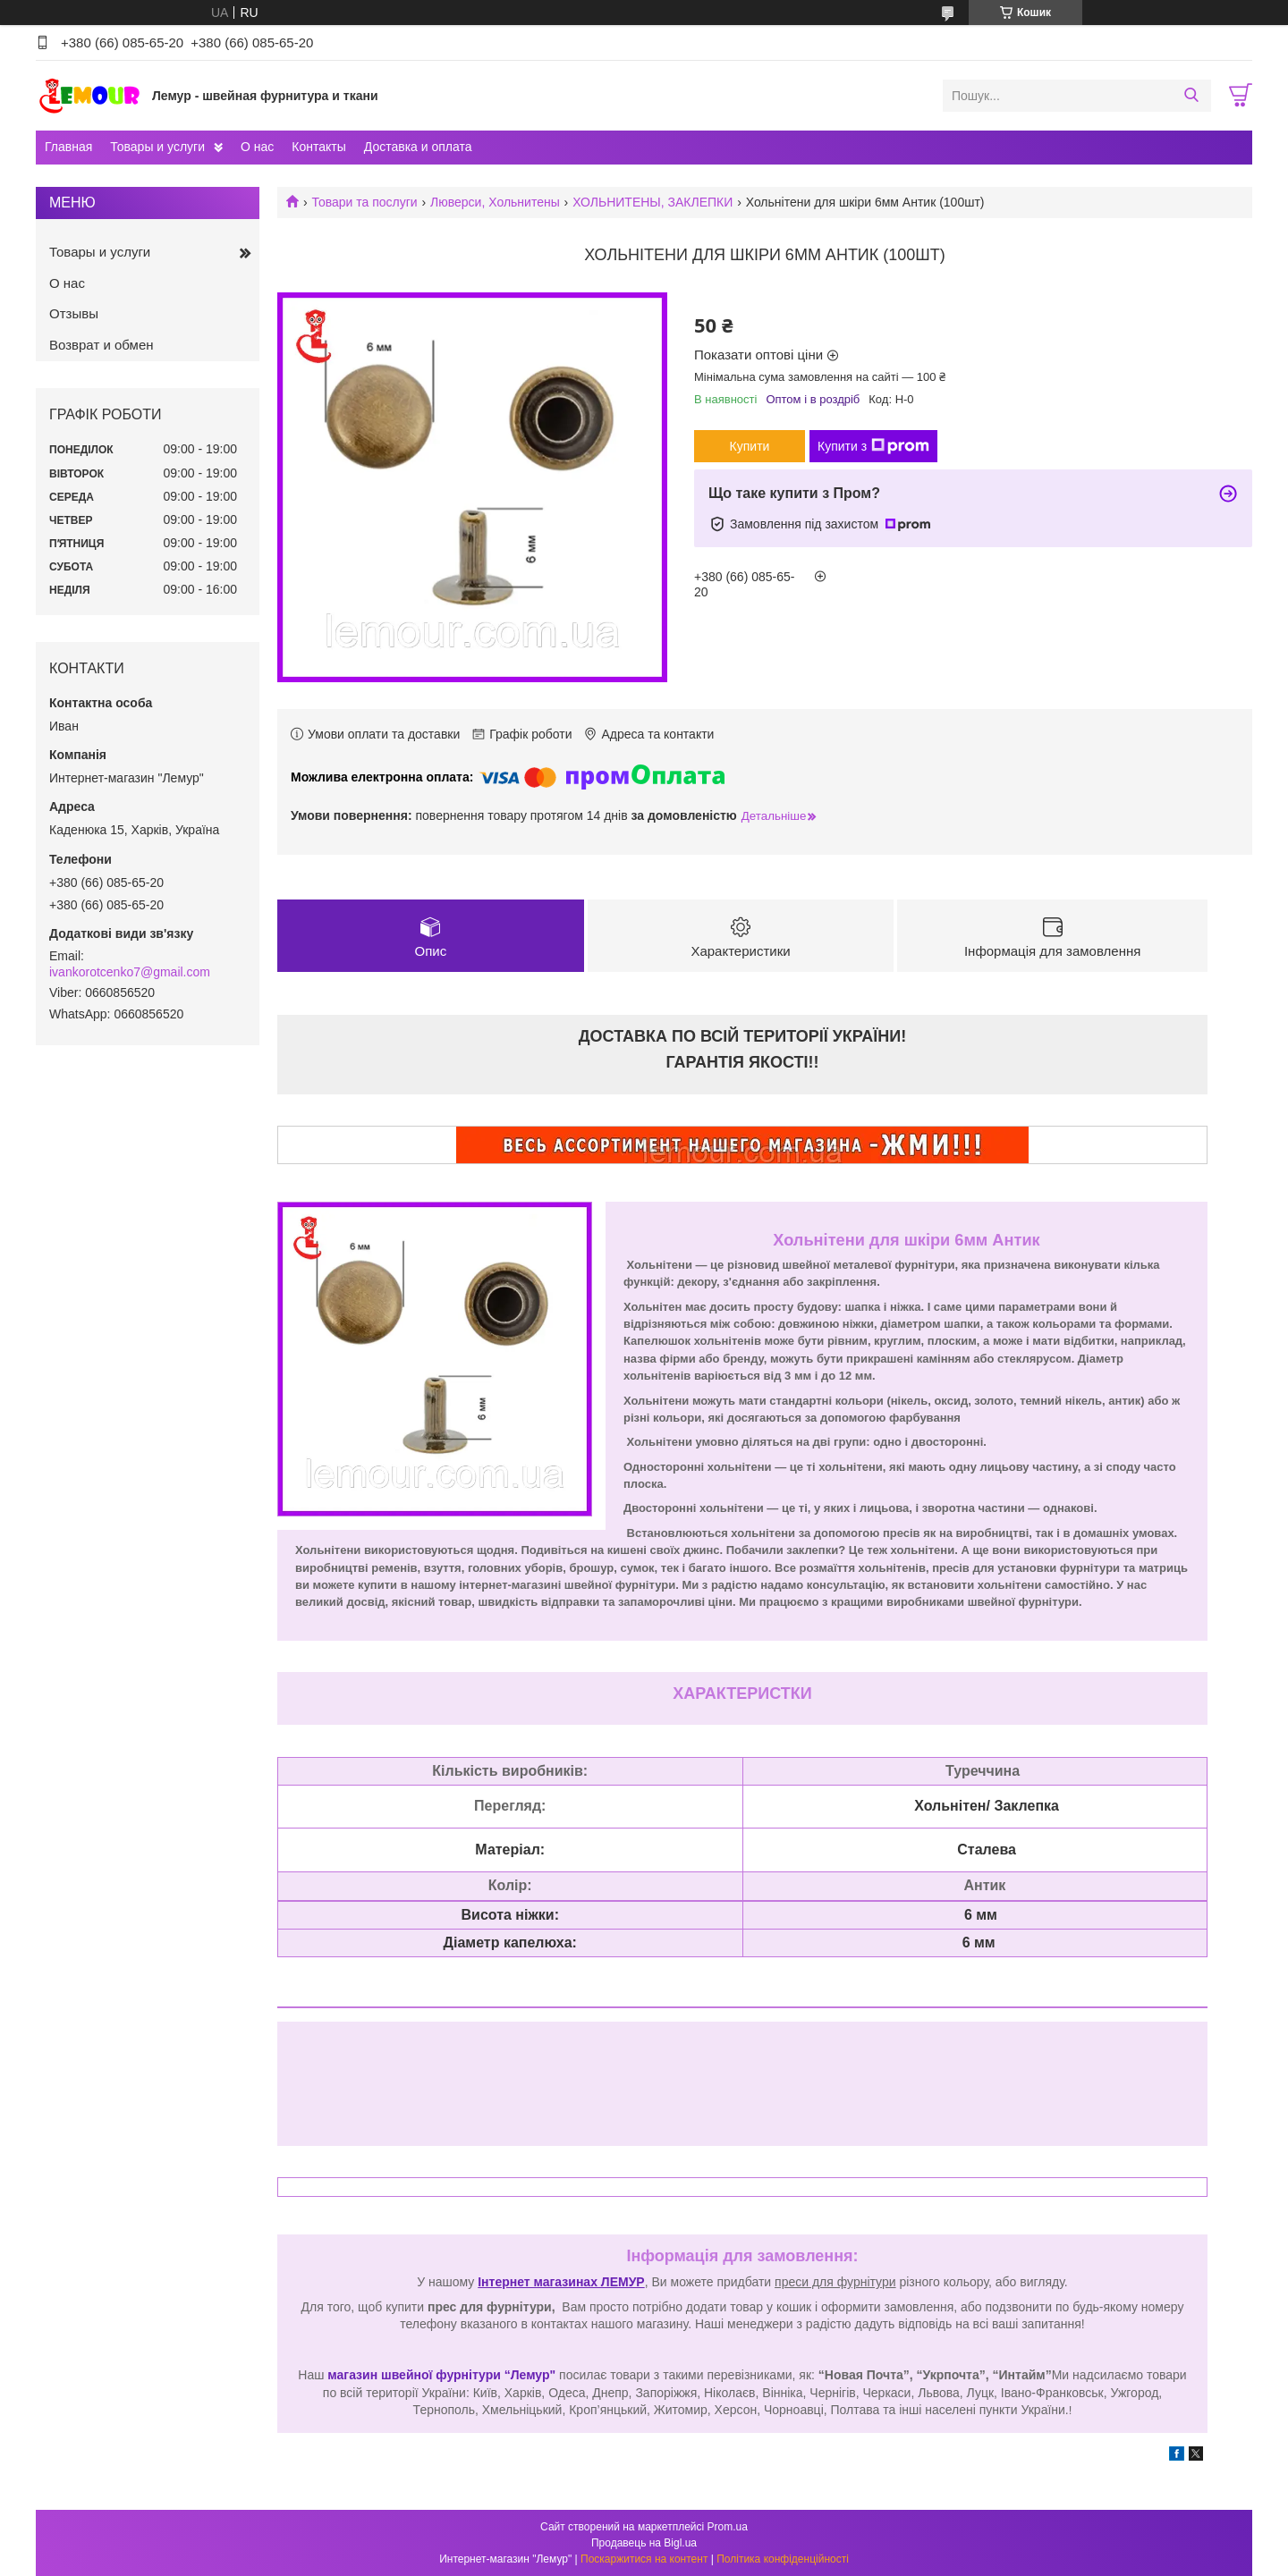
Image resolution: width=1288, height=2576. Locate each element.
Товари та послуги (364, 202)
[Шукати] (1191, 96)
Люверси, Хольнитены (495, 202)
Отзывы (73, 313)
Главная (68, 146)
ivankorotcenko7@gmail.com (129, 972)
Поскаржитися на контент (644, 2559)
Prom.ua (728, 2527)
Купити (750, 446)
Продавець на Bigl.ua (644, 2543)
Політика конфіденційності (782, 2559)
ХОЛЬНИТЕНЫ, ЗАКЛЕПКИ (652, 202)
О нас (257, 146)
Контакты (318, 146)
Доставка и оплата (418, 146)
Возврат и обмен (101, 344)
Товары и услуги (157, 146)
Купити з (873, 446)
